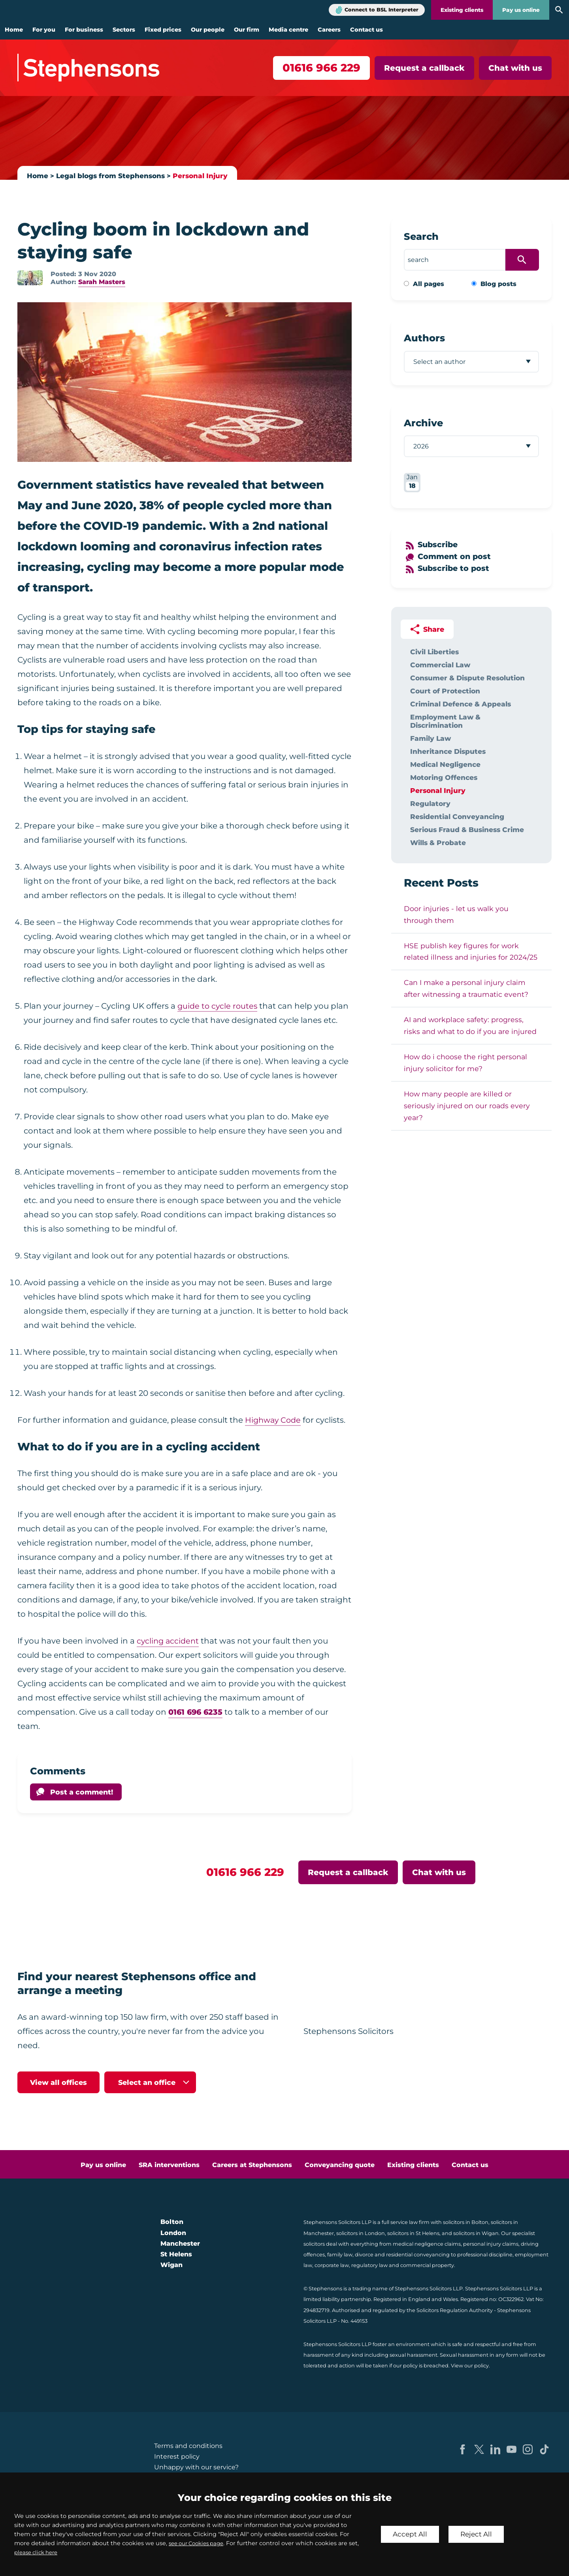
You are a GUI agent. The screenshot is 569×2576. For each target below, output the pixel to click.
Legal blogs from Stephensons (113, 175)
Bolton (171, 2222)
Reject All (479, 2534)
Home (14, 29)
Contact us (366, 29)
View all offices (58, 2082)
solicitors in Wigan (476, 2233)
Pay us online (521, 10)
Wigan (171, 2265)
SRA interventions (169, 2165)
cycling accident (169, 1641)
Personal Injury (205, 175)
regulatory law (369, 2265)
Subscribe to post (455, 568)
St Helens (176, 2254)
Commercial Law (440, 665)
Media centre (288, 29)
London (173, 2233)
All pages (428, 284)
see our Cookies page (199, 2543)
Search (421, 236)
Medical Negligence (445, 764)
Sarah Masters (101, 282)
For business (84, 29)
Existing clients (462, 10)
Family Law (430, 738)
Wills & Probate (438, 842)
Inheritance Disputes (448, 751)
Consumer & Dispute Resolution (467, 678)
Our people (207, 29)
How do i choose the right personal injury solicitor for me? (465, 1063)
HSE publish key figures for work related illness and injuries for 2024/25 (470, 952)
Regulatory (430, 803)
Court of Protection (445, 691)
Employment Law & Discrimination (445, 721)
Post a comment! (81, 1792)
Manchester (180, 2243)
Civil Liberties (434, 652)
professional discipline (484, 2255)
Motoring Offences (443, 777)
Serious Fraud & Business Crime (467, 829)
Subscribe (439, 544)
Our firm (246, 29)
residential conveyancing (418, 2255)
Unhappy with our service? (196, 2467)
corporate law (332, 2265)
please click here (50, 2552)
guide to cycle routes (218, 1006)
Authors (424, 338)
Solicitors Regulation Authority (454, 2310)
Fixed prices (163, 29)
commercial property (427, 2265)
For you (43, 29)
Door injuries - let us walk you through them (456, 914)
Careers (329, 29)
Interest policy (177, 2456)
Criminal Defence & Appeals (460, 704)
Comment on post (456, 556)
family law (339, 2255)
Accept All (411, 2534)
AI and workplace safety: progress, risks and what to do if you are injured (470, 1025)
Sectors (124, 29)
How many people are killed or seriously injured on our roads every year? (467, 1106)
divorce (364, 2255)
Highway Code (274, 1420)
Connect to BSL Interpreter (381, 10)
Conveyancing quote (340, 2165)
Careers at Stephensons (252, 2165)
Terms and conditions (188, 2446)
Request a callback (424, 68)
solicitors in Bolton (465, 2222)
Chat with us (515, 68)
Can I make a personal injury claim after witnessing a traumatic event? (466, 988)
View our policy (470, 2366)
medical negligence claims (427, 2244)
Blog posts (498, 284)
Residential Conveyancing (457, 816)
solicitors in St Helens (413, 2233)
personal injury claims (490, 2244)
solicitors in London (360, 2233)
